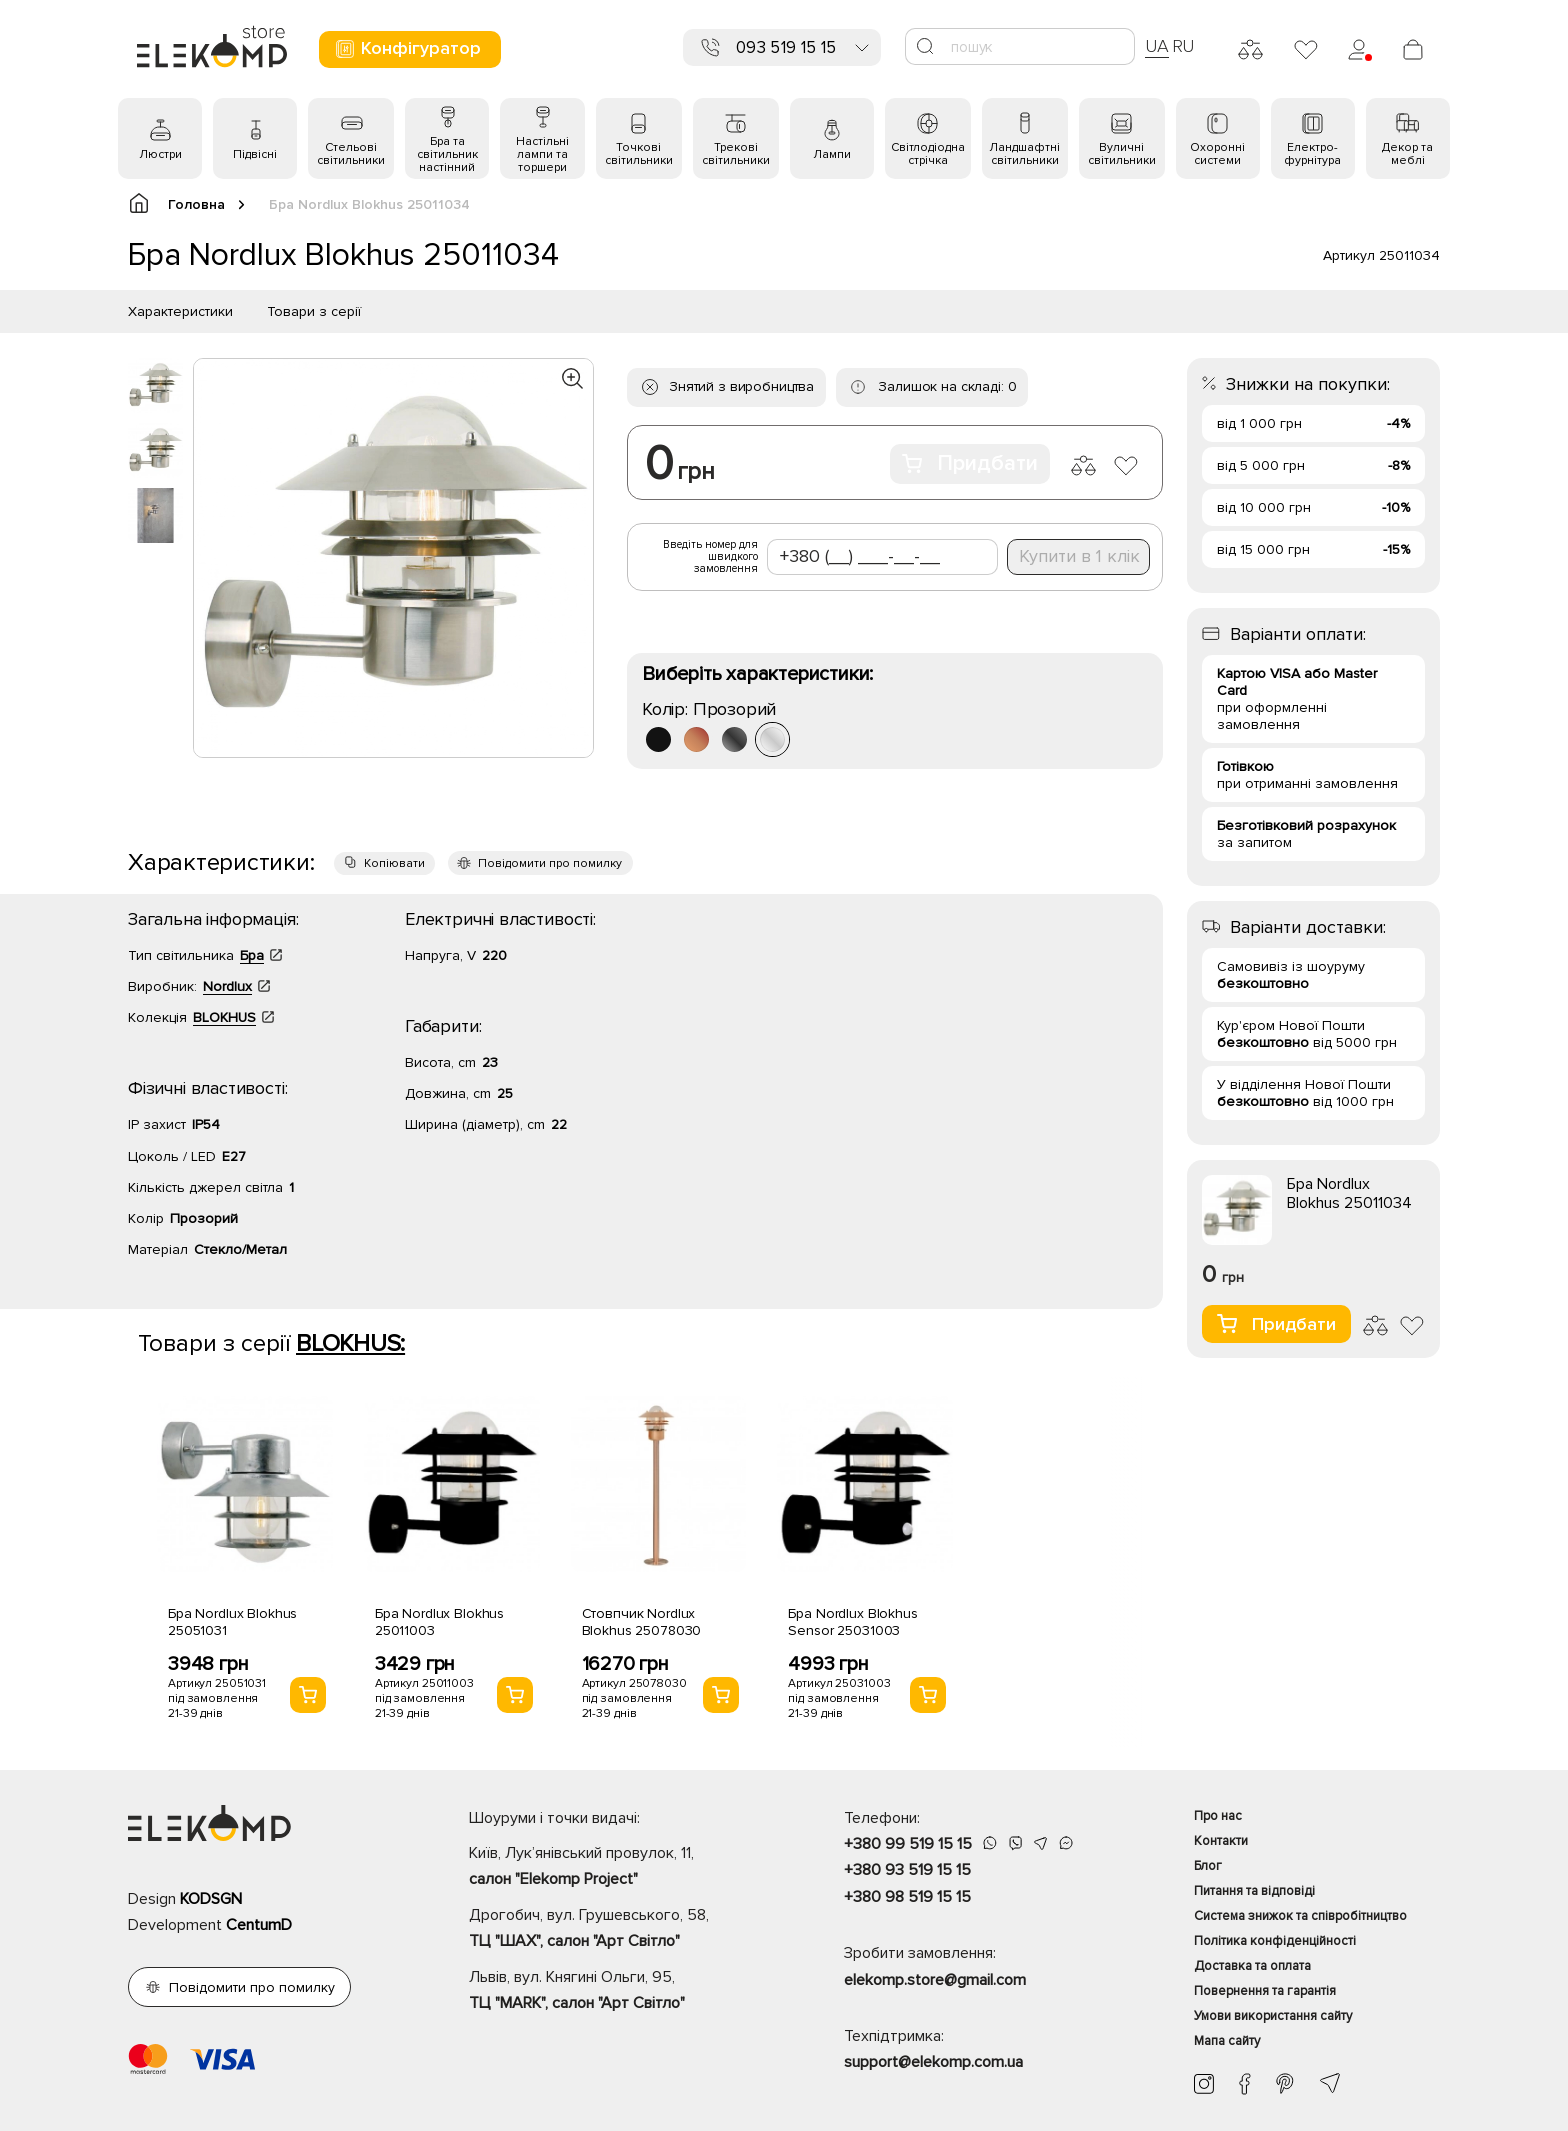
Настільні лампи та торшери (542, 154)
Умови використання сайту (1273, 2016)
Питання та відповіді (1254, 1891)
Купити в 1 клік (1079, 556)
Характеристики (180, 311)
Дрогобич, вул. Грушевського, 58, (621, 1930)
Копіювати (394, 863)
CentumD (259, 1925)
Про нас (1218, 1816)
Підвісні (255, 154)
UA (1157, 46)
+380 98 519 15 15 (907, 1897)
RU (1183, 46)
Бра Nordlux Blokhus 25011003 (439, 1622)
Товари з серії (314, 311)
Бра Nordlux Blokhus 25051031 (232, 1622)
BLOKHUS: (350, 1343)
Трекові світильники (736, 154)
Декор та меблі (1407, 154)
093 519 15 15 (786, 47)
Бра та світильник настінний (447, 154)
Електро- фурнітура (1312, 154)
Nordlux (227, 986)
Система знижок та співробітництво (1300, 1916)
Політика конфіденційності (1275, 1941)
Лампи (832, 154)
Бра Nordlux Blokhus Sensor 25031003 (852, 1622)
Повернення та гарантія (1265, 1991)
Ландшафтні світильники (1024, 154)
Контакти (1221, 1841)
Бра (252, 955)
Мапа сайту (1227, 2041)
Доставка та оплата (1252, 1966)
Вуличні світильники (1122, 154)
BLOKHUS (224, 1017)
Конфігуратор (407, 48)
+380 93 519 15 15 (907, 1870)
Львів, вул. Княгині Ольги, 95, (621, 1992)
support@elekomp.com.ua (933, 2062)
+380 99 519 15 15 (908, 1844)
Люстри (160, 154)
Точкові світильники (639, 154)
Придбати (970, 463)
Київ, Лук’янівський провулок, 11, (621, 1868)
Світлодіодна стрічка (928, 154)
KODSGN (211, 1899)
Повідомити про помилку (550, 863)
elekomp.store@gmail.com (935, 1980)
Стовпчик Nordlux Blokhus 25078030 (642, 1622)
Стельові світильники (351, 154)
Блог (1208, 1866)
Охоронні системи (1217, 154)
